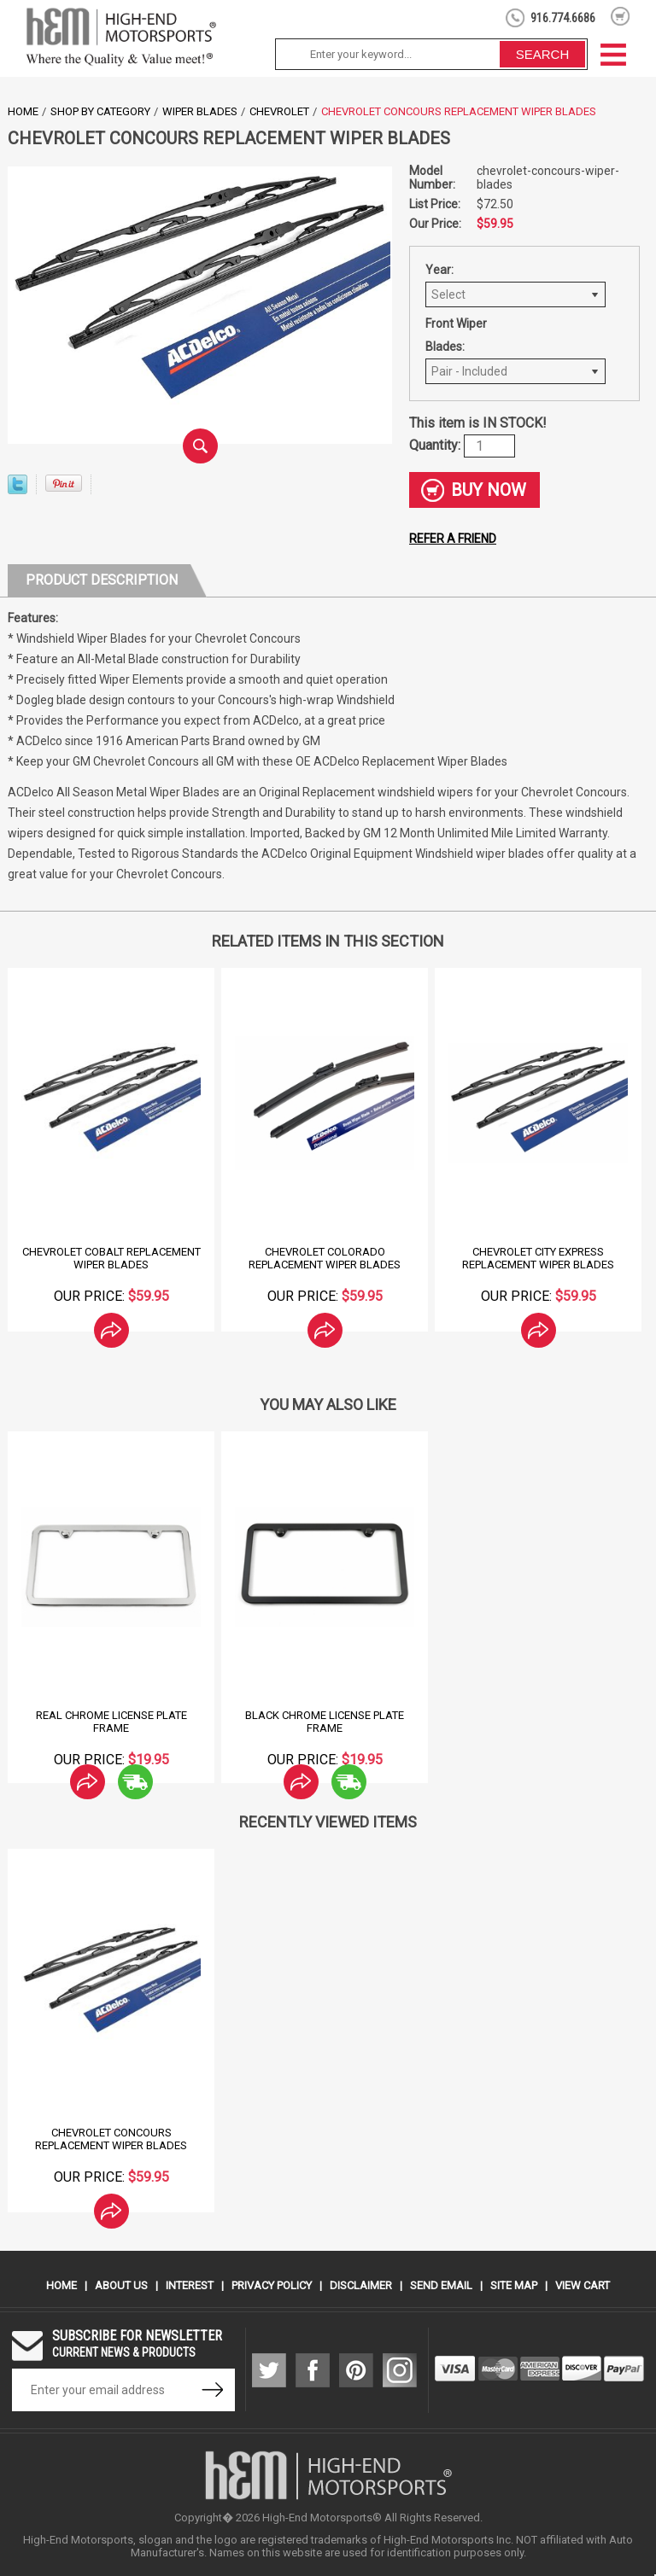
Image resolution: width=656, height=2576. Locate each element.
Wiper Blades (199, 111)
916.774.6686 (562, 18)
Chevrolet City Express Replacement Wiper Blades (538, 1258)
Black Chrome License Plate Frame (324, 1721)
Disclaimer (361, 2285)
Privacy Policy (271, 2285)
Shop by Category (100, 111)
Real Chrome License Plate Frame (111, 1721)
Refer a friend (452, 538)
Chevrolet (279, 111)
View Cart (582, 2285)
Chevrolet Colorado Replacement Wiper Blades (325, 1258)
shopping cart (620, 16)
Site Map (513, 2285)
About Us (121, 2285)
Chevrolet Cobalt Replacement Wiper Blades (111, 1258)
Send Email (441, 2285)
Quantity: (436, 445)
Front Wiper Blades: (456, 335)
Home (23, 111)
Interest (190, 2285)
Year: (439, 270)
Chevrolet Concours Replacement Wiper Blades (111, 2139)
